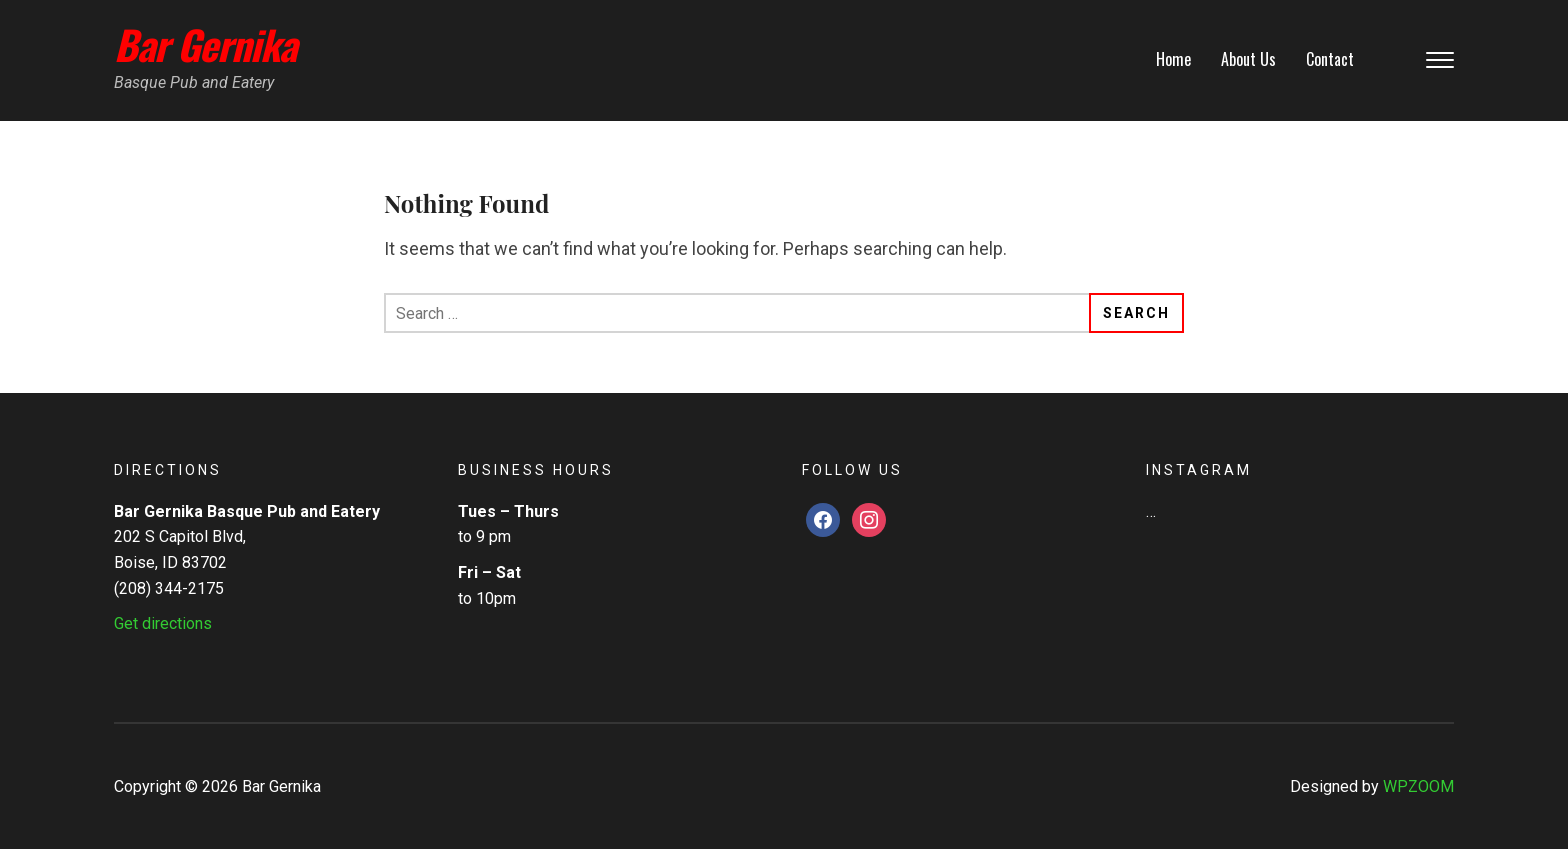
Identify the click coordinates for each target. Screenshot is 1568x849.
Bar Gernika (205, 44)
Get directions (163, 623)
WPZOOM (1418, 786)
